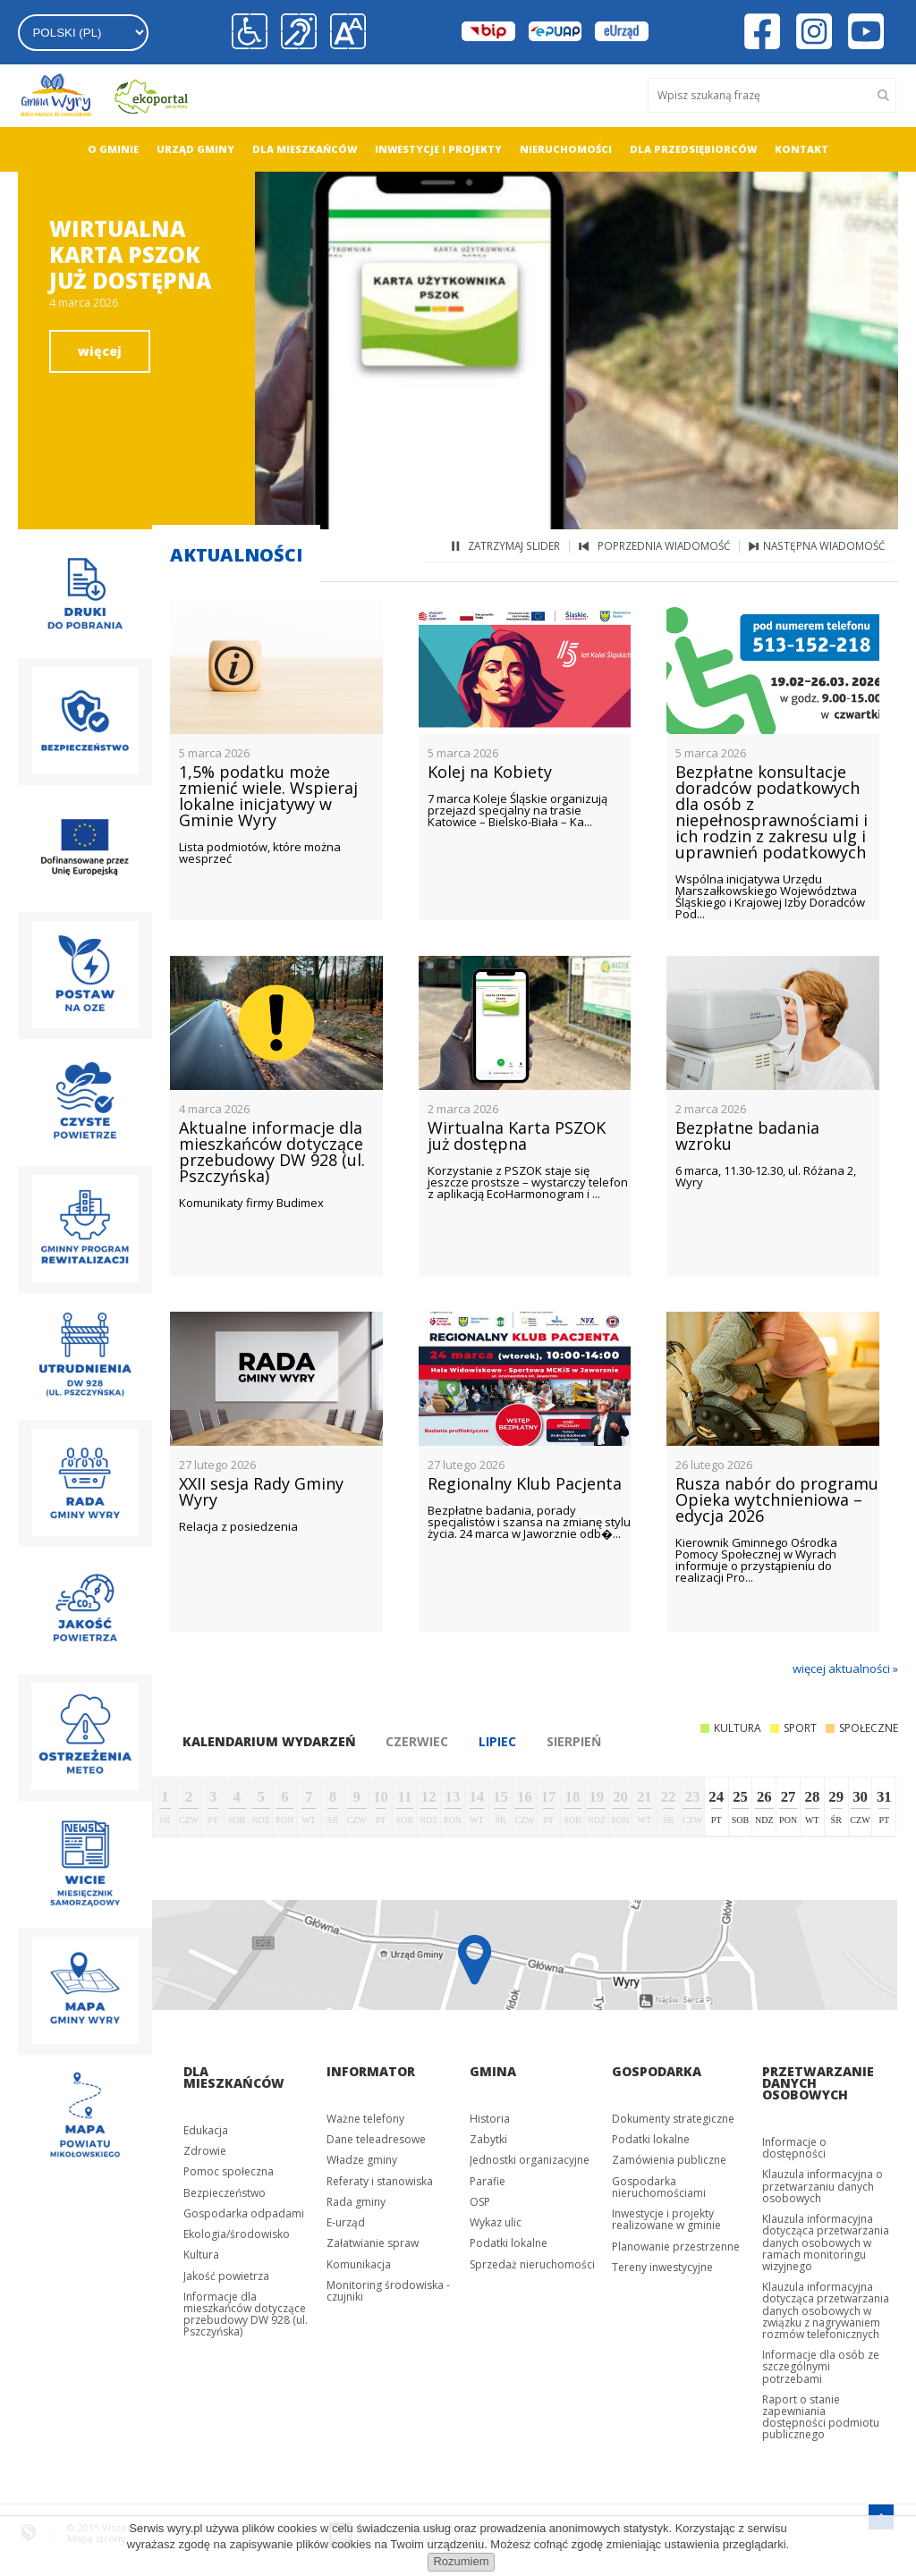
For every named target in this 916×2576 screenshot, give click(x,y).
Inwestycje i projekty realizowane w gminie (666, 2219)
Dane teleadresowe (376, 2139)
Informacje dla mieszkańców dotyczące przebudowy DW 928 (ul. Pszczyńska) (245, 2314)
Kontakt (801, 149)
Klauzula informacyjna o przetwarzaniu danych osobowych (822, 2185)
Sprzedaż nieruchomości (532, 2264)
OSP (480, 2201)
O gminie (113, 149)
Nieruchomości (566, 149)
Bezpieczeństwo (224, 2192)
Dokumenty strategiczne (673, 2118)
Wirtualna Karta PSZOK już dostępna (130, 254)
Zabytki (488, 2139)
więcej (100, 350)
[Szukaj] (884, 95)
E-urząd (346, 2222)
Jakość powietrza (226, 2276)
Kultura (201, 2254)
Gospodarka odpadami (243, 2213)
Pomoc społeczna (228, 2171)
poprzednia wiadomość (664, 546)
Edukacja (205, 2130)
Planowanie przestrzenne (676, 2246)
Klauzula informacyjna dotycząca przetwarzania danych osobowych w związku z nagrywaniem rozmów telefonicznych (825, 2310)
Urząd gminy (195, 149)
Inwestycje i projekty (438, 149)
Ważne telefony (365, 2118)
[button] (343, 32)
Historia (490, 2118)
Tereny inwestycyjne (662, 2267)
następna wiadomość (824, 546)
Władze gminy (362, 2159)
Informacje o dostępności (794, 2147)
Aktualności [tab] (236, 555)
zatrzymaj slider (514, 546)
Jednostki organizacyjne (529, 2159)
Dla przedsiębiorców (693, 149)
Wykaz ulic (496, 2222)
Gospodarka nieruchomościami (659, 2187)
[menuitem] (113, 149)
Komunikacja (359, 2264)
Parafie (487, 2181)
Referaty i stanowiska (380, 2181)
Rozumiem (460, 2561)
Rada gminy (356, 2201)
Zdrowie (204, 2150)
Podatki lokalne (508, 2243)
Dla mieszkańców (304, 149)
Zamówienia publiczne (669, 2159)
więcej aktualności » (845, 1668)
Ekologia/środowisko (236, 2234)
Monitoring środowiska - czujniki (388, 2290)
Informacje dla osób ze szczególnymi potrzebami (820, 2366)
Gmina (493, 2071)
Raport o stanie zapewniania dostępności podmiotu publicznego (820, 2417)
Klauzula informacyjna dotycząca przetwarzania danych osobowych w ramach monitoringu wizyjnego (825, 2242)
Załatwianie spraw (373, 2243)
